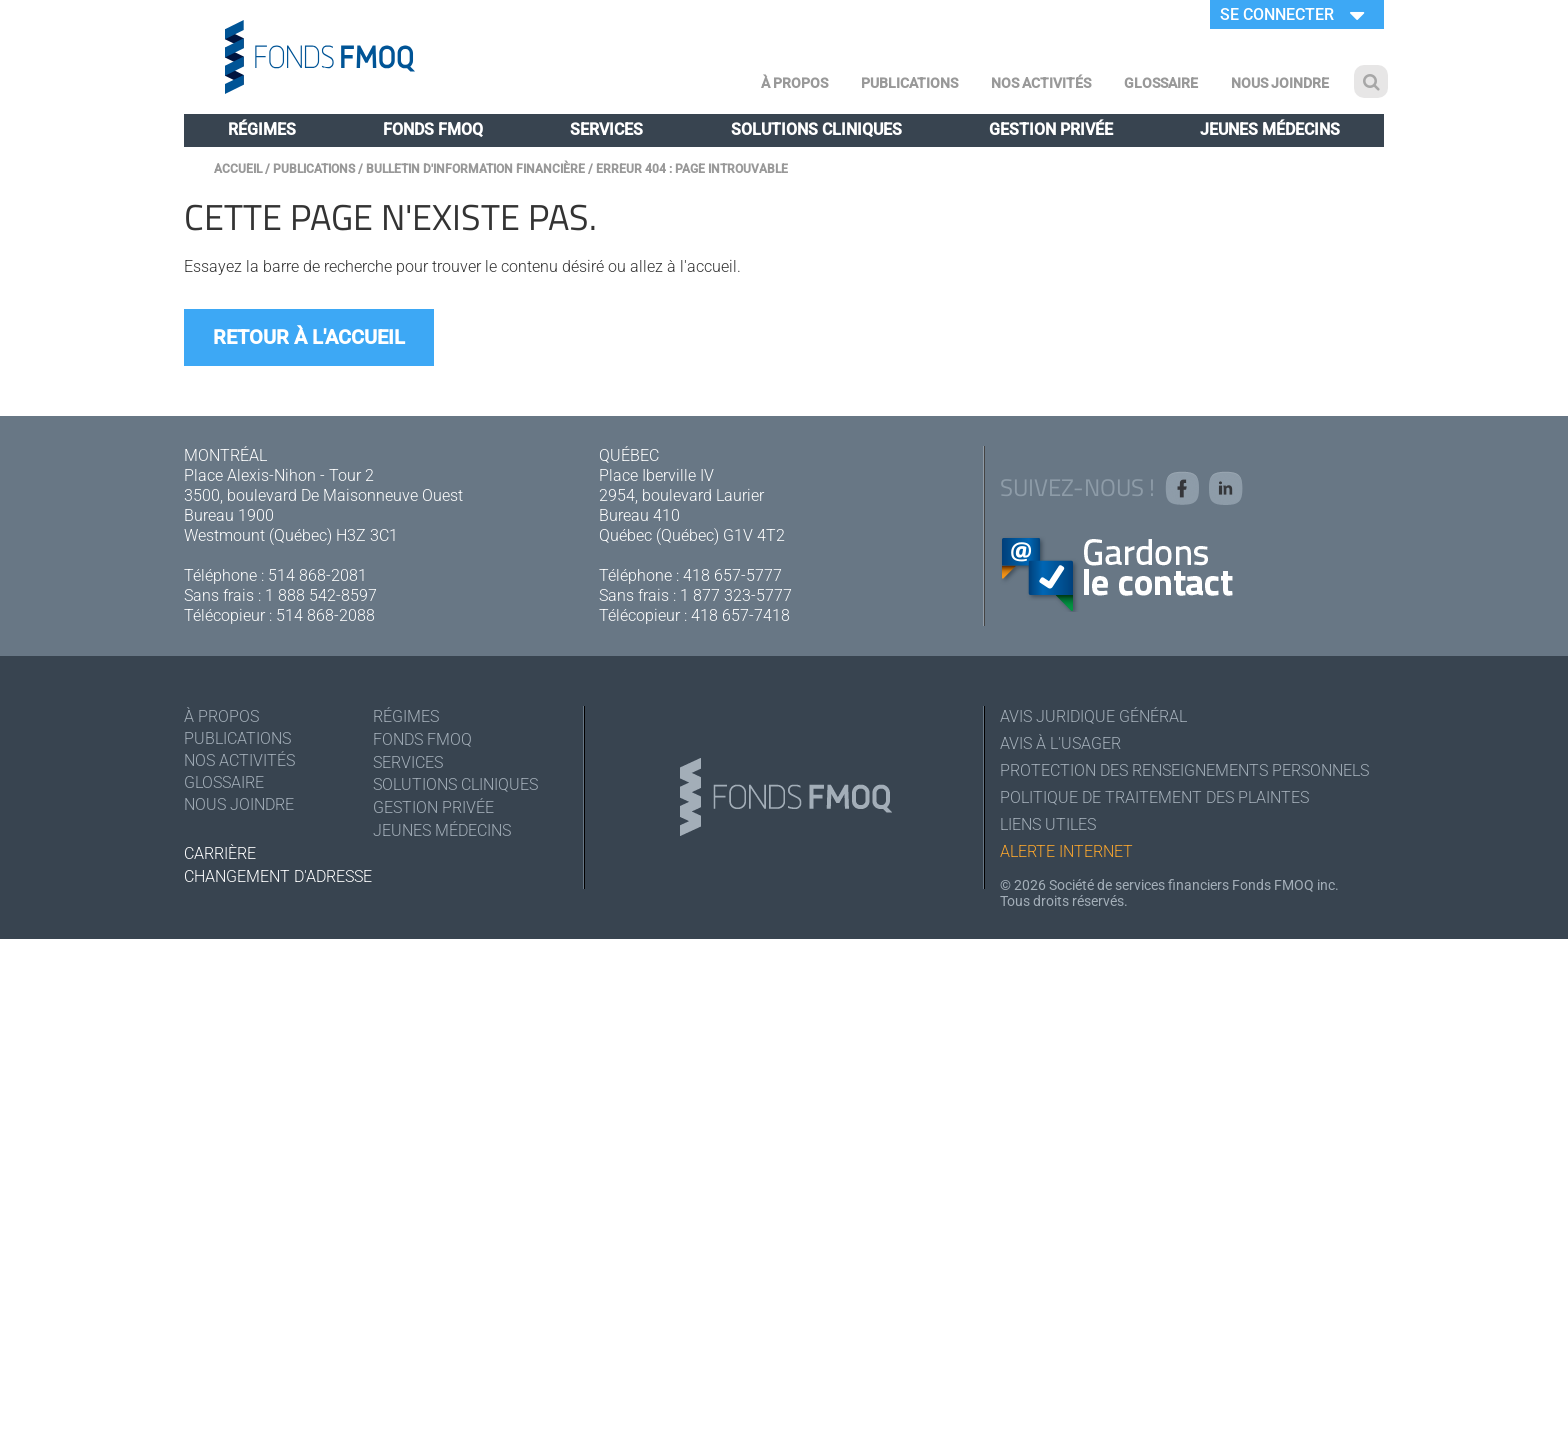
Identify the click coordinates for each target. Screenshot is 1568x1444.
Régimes (262, 129)
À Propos (794, 83)
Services (606, 129)
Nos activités (1041, 83)
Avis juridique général (1093, 716)
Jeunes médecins (1270, 129)
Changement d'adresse (278, 876)
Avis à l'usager (1060, 743)
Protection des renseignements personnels (1184, 770)
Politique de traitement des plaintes (1154, 797)
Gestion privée (1051, 129)
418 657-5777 (732, 575)
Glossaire (1161, 83)
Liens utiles (1048, 824)
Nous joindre (1280, 83)
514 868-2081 (317, 575)
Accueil (238, 169)
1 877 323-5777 (736, 595)
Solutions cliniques (816, 129)
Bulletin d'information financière (475, 169)
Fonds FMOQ (433, 129)
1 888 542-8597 (321, 595)
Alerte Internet (1066, 851)
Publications (909, 83)
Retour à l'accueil (309, 337)
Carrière (220, 853)
